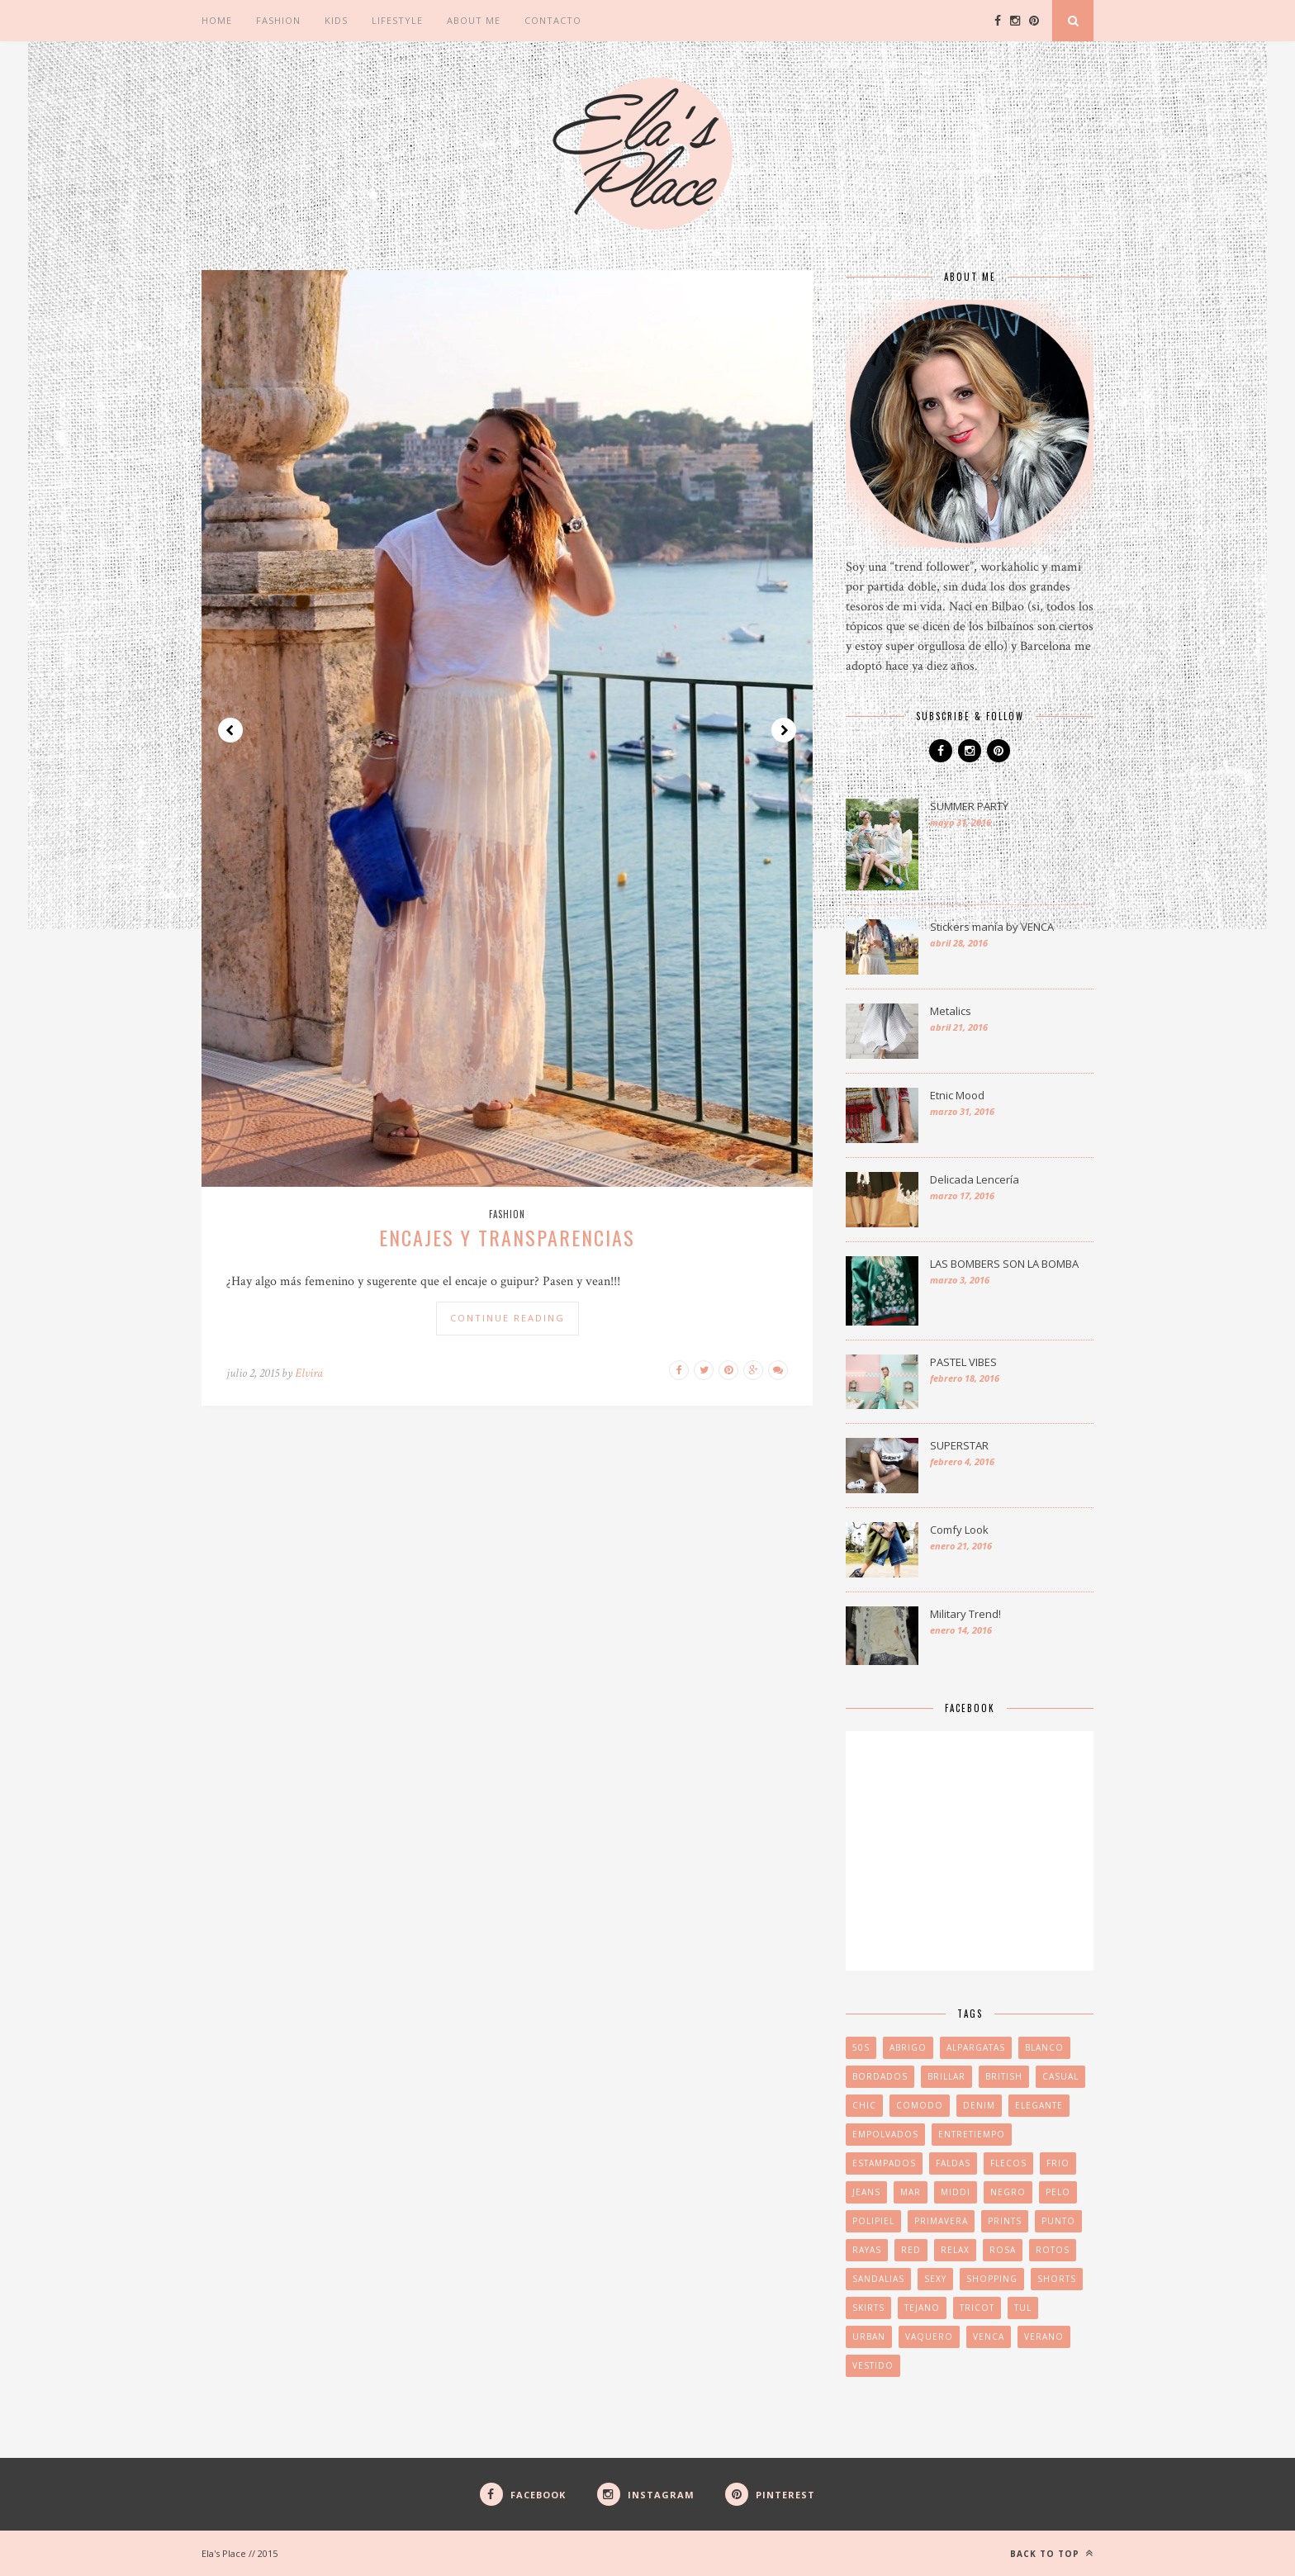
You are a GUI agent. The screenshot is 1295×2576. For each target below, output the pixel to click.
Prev (230, 730)
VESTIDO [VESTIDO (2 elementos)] (873, 2365)
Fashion (278, 20)
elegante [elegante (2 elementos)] (1039, 2105)
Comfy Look (959, 1529)
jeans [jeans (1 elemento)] (866, 2192)
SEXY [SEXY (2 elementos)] (935, 2278)
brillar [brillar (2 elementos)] (946, 2076)
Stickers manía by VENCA (992, 926)
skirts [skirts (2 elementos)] (868, 2307)
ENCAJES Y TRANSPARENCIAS (507, 1237)
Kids (336, 20)
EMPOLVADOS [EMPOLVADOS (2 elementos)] (885, 2134)
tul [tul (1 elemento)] (1023, 2307)
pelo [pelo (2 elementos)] (1058, 2192)
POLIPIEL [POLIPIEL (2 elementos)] (873, 2221)
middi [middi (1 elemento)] (955, 2192)
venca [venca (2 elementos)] (988, 2336)
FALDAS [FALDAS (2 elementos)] (953, 2163)
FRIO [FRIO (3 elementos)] (1058, 2163)
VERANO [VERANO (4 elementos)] (1044, 2336)
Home (217, 20)
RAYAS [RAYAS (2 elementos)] (866, 2250)
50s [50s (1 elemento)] (861, 2047)
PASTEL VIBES (963, 1361)
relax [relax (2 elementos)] (955, 2250)
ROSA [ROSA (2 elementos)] (1002, 2250)
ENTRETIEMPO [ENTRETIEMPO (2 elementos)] (971, 2134)
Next (783, 730)
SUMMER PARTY (969, 806)
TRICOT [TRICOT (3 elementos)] (977, 2307)
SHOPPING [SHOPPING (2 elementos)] (991, 2278)
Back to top (1051, 2553)
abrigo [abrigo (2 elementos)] (908, 2047)
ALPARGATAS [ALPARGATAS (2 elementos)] (975, 2047)
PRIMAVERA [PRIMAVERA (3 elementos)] (941, 2221)
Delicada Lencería (974, 1179)
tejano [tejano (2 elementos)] (922, 2307)
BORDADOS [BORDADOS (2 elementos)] (880, 2076)
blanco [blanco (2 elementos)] (1044, 2047)
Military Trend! (965, 1613)
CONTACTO (552, 20)
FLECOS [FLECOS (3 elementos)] (1008, 2163)
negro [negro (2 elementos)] (1008, 2192)
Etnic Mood (957, 1095)
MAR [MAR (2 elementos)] (910, 2192)
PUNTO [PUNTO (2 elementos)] (1058, 2221)
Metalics (950, 1010)
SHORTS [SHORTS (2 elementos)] (1056, 2278)
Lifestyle (397, 20)
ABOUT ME (473, 20)
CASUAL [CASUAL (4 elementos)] (1060, 2076)
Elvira (309, 1373)
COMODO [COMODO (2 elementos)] (919, 2105)
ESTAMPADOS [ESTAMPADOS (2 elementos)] (884, 2163)
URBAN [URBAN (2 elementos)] (868, 2336)
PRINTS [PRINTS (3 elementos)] (1005, 2221)
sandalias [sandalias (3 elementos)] (878, 2278)
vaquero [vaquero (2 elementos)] (929, 2336)
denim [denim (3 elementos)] (979, 2105)
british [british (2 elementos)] (1003, 2076)
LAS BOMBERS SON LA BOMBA (1004, 1263)
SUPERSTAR (959, 1445)
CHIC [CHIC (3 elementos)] (864, 2105)
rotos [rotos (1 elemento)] (1053, 2250)
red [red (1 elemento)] (911, 2250)
